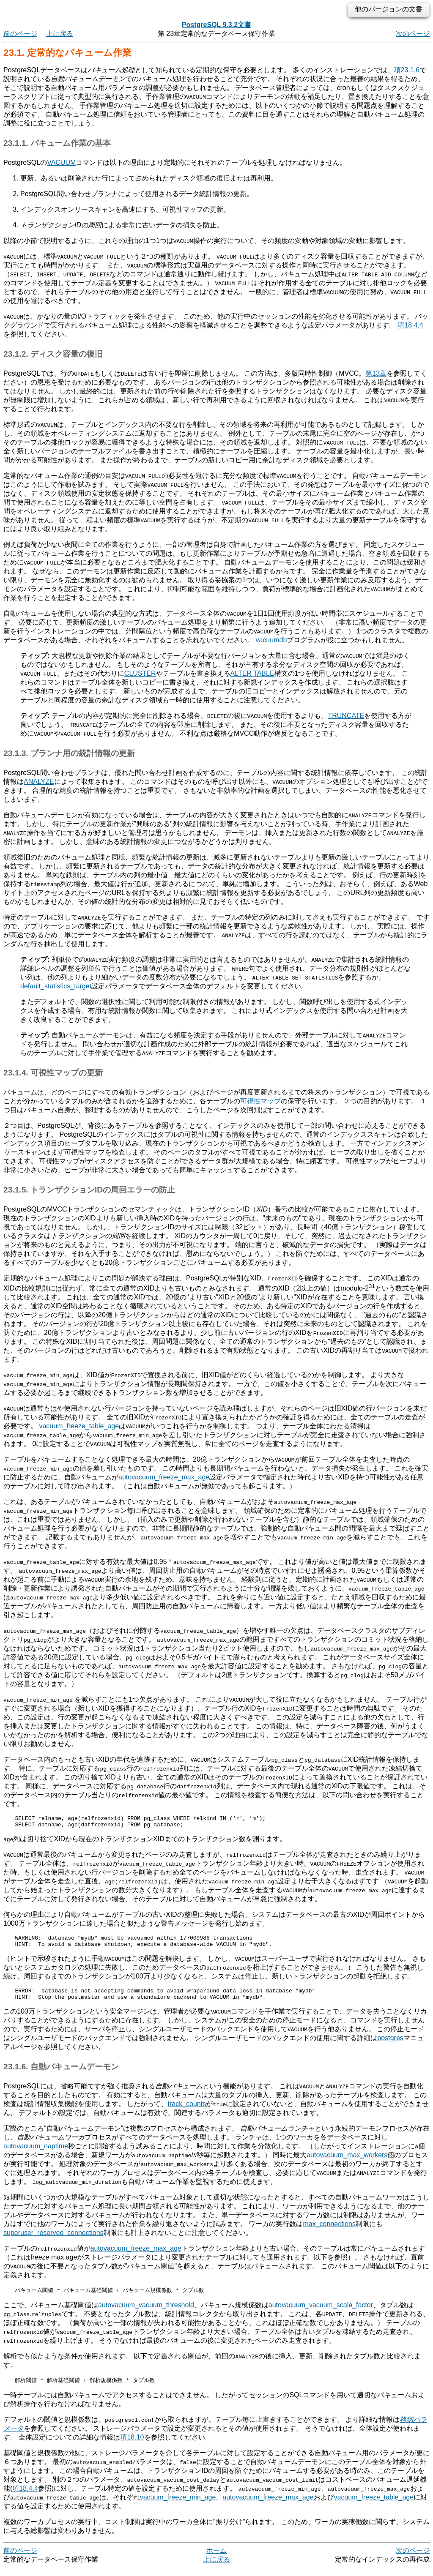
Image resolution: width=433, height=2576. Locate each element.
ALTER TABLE (252, 673)
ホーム (216, 2558)
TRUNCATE (346, 715)
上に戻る (59, 33)
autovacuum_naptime (35, 2153)
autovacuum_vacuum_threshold (146, 2313)
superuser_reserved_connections (53, 2240)
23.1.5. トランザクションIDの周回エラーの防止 (89, 1189)
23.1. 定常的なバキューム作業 (67, 52)
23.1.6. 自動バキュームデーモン (61, 2074)
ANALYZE (39, 781)
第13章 (375, 373)
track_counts (186, 2111)
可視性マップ (260, 1101)
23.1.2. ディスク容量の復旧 (53, 353)
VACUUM (61, 162)
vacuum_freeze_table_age (79, 1426)
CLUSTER (140, 673)
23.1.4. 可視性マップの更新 (53, 1072)
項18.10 (132, 2445)
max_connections (329, 2231)
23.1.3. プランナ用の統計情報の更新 (69, 753)
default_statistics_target (55, 986)
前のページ (20, 33)
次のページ (413, 33)
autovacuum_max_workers (347, 2162)
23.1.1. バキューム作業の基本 (57, 143)
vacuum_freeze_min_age (178, 2505)
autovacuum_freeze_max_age (163, 1477)
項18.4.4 (410, 325)
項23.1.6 (406, 70)
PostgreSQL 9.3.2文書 (216, 24)
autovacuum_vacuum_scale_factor (321, 2313)
